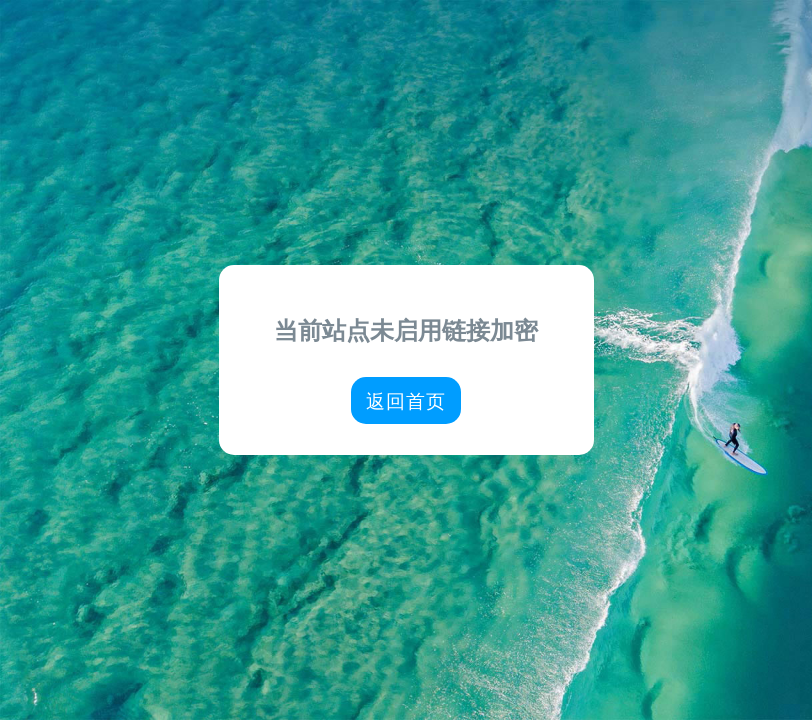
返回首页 (406, 400)
